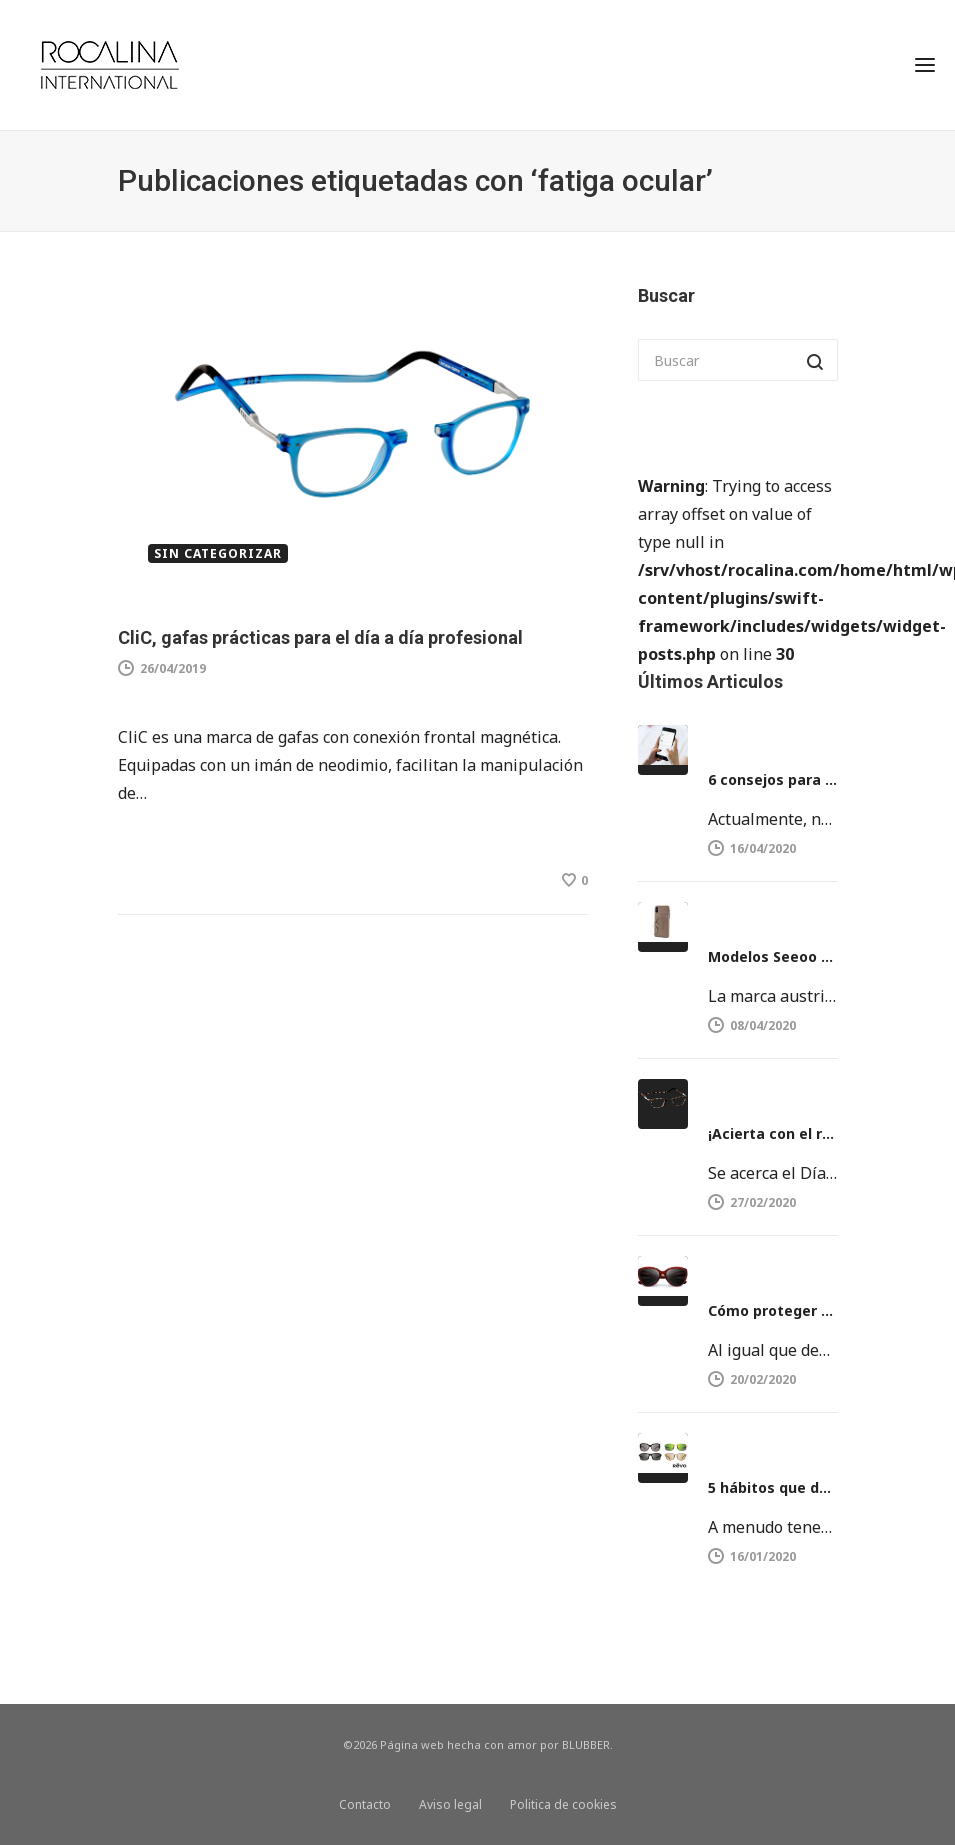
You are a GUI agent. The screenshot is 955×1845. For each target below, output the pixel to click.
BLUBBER (586, 1744)
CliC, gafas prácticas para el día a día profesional (320, 637)
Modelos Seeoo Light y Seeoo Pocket (773, 956)
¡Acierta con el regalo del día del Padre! (773, 1133)
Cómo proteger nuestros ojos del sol (773, 1310)
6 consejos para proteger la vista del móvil (773, 779)
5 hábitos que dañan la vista (773, 1487)
